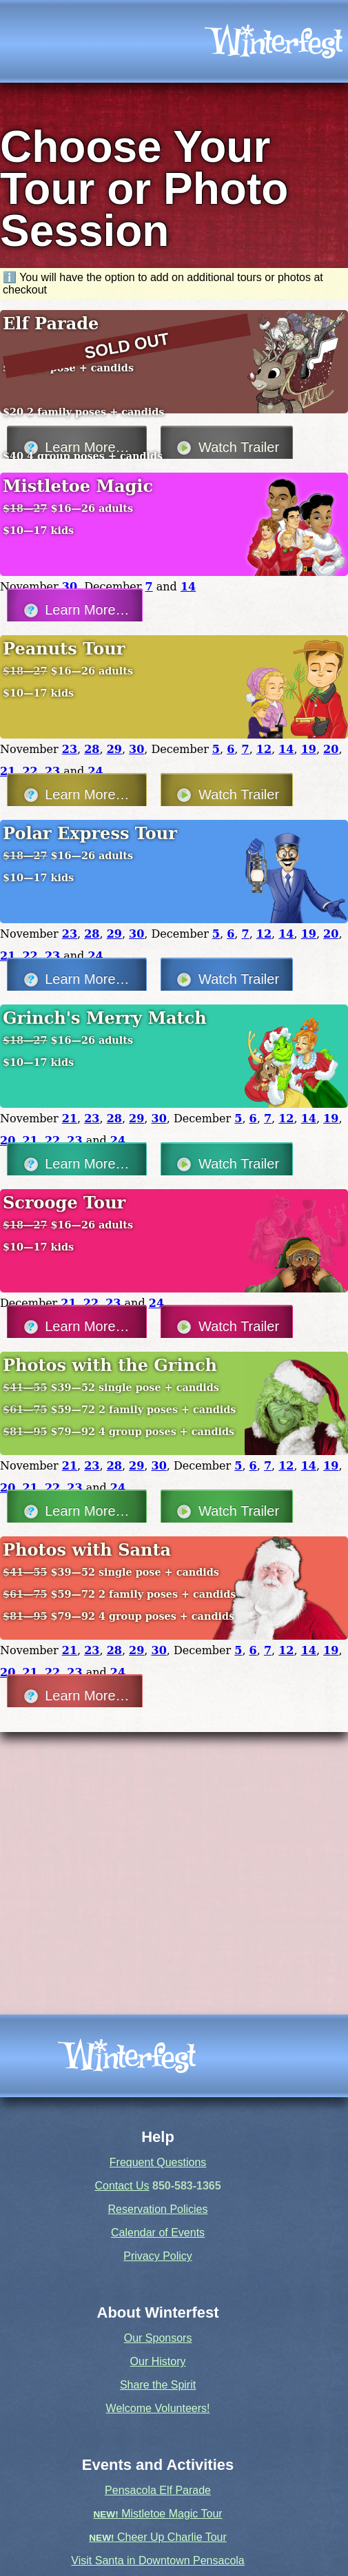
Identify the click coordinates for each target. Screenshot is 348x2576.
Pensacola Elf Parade (158, 2490)
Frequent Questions (158, 2162)
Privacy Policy (157, 2256)
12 (264, 749)
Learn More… (75, 610)
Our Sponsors (158, 2338)
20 (330, 749)
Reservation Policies (158, 2209)
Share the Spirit (158, 2385)
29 (114, 749)
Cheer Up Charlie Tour (158, 2537)
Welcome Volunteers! (158, 2408)
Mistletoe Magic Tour (157, 2514)
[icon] (273, 41)
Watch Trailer (226, 795)
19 (308, 749)
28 (91, 749)
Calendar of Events (158, 2232)
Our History (158, 2361)
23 (69, 749)
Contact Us (121, 2186)
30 (69, 586)
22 (29, 771)
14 (188, 586)
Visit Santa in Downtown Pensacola (157, 2560)
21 (7, 771)
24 (95, 771)
